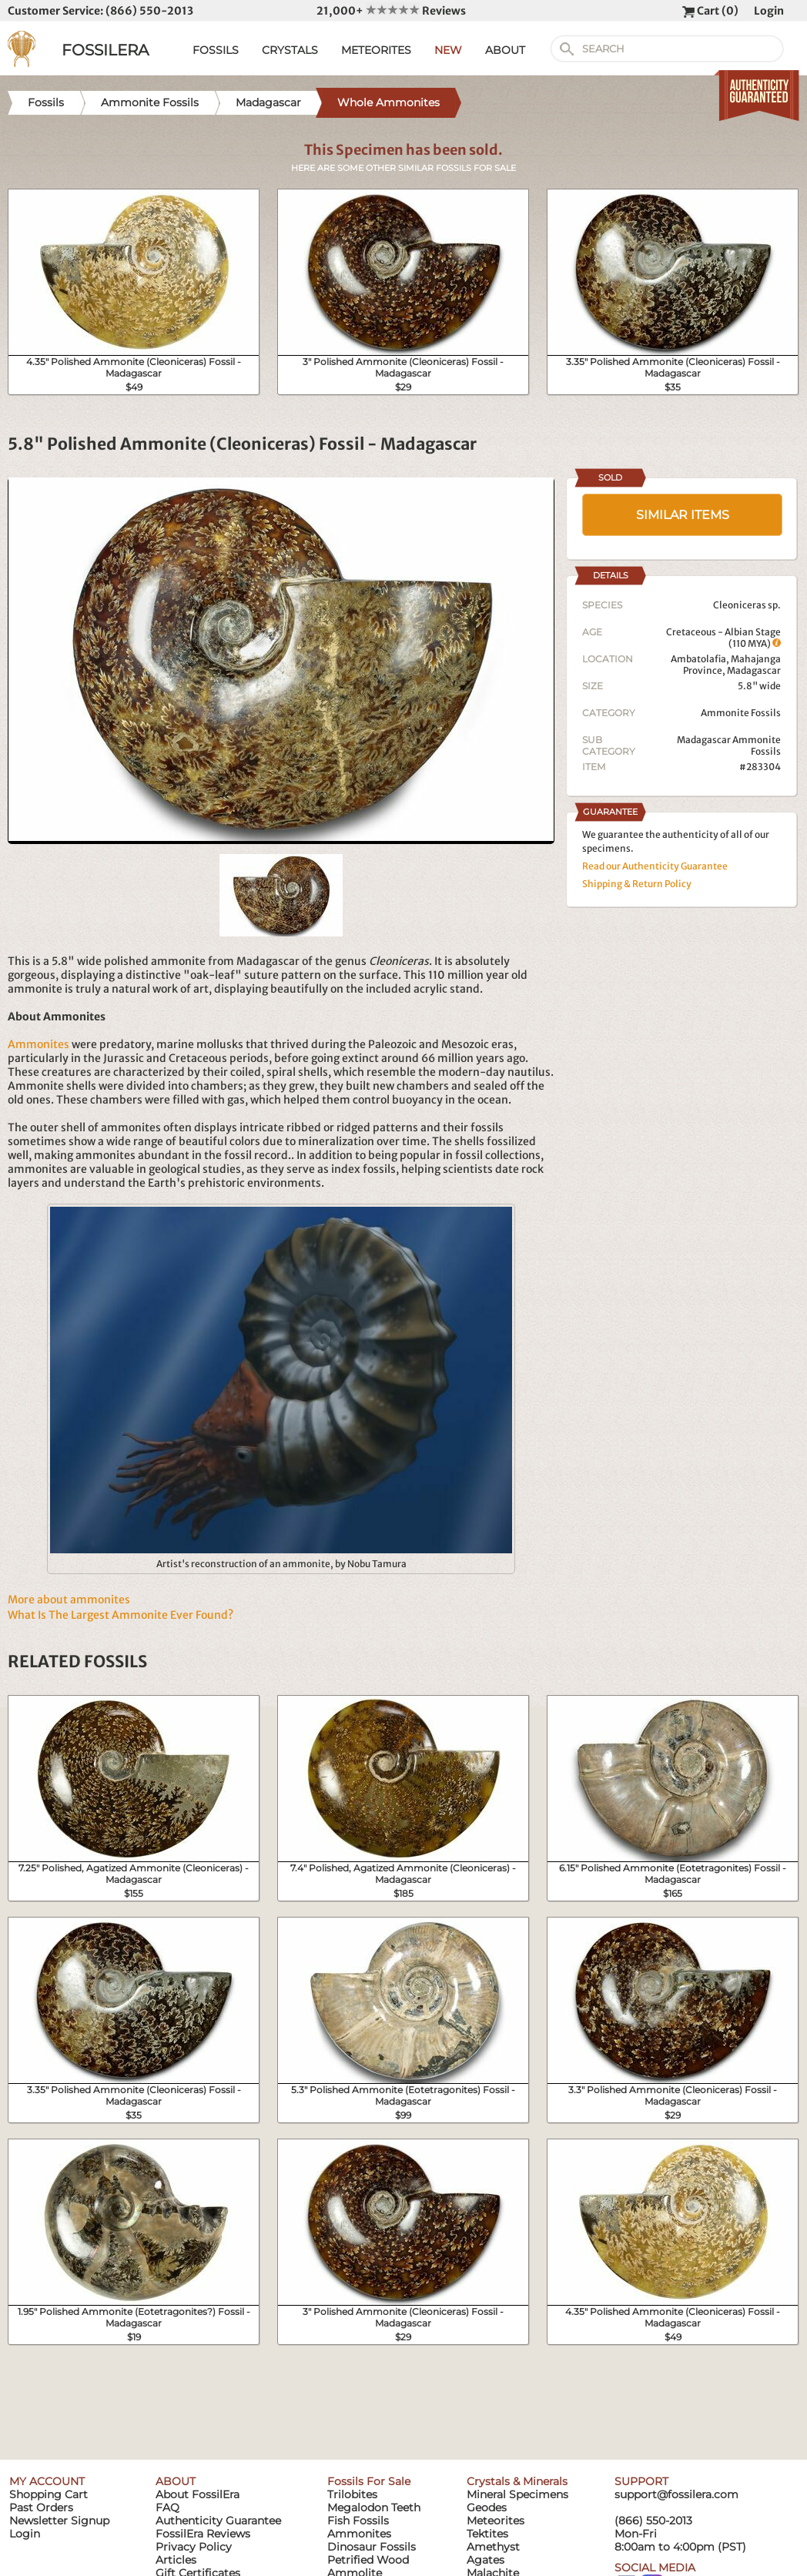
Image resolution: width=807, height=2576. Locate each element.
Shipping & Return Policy (636, 883)
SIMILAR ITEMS (682, 514)
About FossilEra (197, 2494)
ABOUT (505, 50)
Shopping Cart (48, 2494)
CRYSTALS (290, 50)
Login (769, 11)
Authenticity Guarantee (218, 2520)
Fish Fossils (358, 2520)
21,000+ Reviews (391, 11)
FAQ (167, 2507)
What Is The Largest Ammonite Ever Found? (120, 1615)
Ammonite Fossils (741, 713)
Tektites (487, 2534)
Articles (176, 2560)
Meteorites (495, 2520)
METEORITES (376, 50)
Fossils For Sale (368, 2481)
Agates (485, 2560)
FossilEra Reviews (203, 2534)
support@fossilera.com (676, 2494)
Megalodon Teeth (373, 2507)
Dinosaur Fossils (371, 2547)
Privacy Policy (194, 2547)
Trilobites (352, 2494)
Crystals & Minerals (517, 2481)
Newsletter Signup (59, 2520)
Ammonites (38, 1044)
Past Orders (41, 2507)
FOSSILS (216, 50)
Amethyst (493, 2547)
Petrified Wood (368, 2560)
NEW (448, 50)
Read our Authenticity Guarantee (655, 866)
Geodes (487, 2507)
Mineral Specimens (517, 2494)
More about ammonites (69, 1599)
